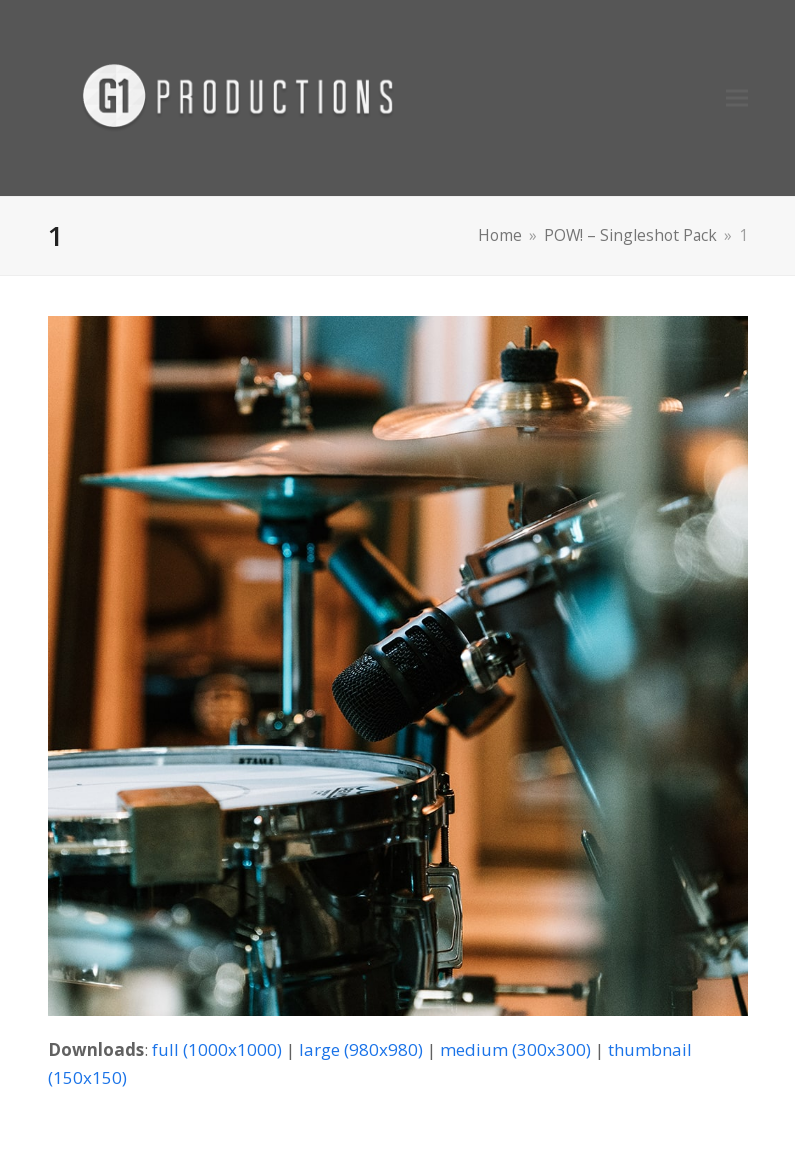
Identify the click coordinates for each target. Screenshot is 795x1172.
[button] (737, 98)
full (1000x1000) (217, 1049)
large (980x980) (361, 1049)
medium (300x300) (515, 1049)
